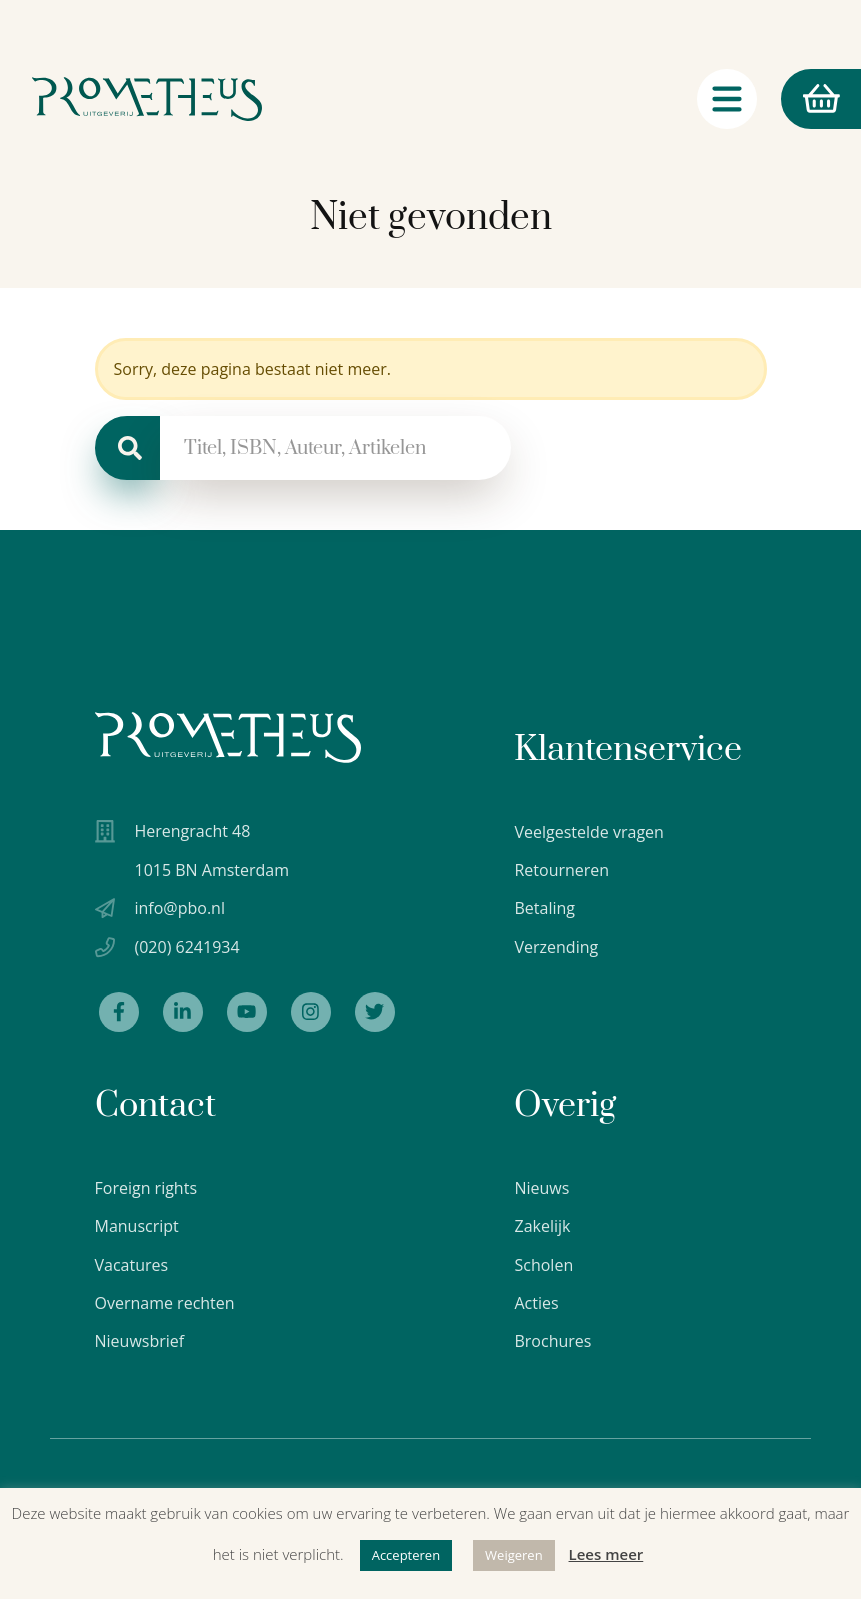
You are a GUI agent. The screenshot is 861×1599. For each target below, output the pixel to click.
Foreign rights (146, 1188)
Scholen (543, 1265)
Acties (536, 1303)
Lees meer (606, 1554)
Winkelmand (810, 99)
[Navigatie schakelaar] (727, 99)
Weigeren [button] (514, 1555)
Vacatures (132, 1265)
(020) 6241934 (187, 947)
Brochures (552, 1341)
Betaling (544, 908)
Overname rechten (165, 1303)
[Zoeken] (127, 448)
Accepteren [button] (406, 1555)
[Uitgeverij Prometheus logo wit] (228, 737)
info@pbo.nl (180, 908)
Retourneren (561, 870)
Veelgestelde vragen (588, 832)
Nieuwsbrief (140, 1341)
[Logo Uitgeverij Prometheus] (147, 99)
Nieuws (541, 1188)
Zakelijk (542, 1226)
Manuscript (137, 1226)
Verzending (556, 947)
